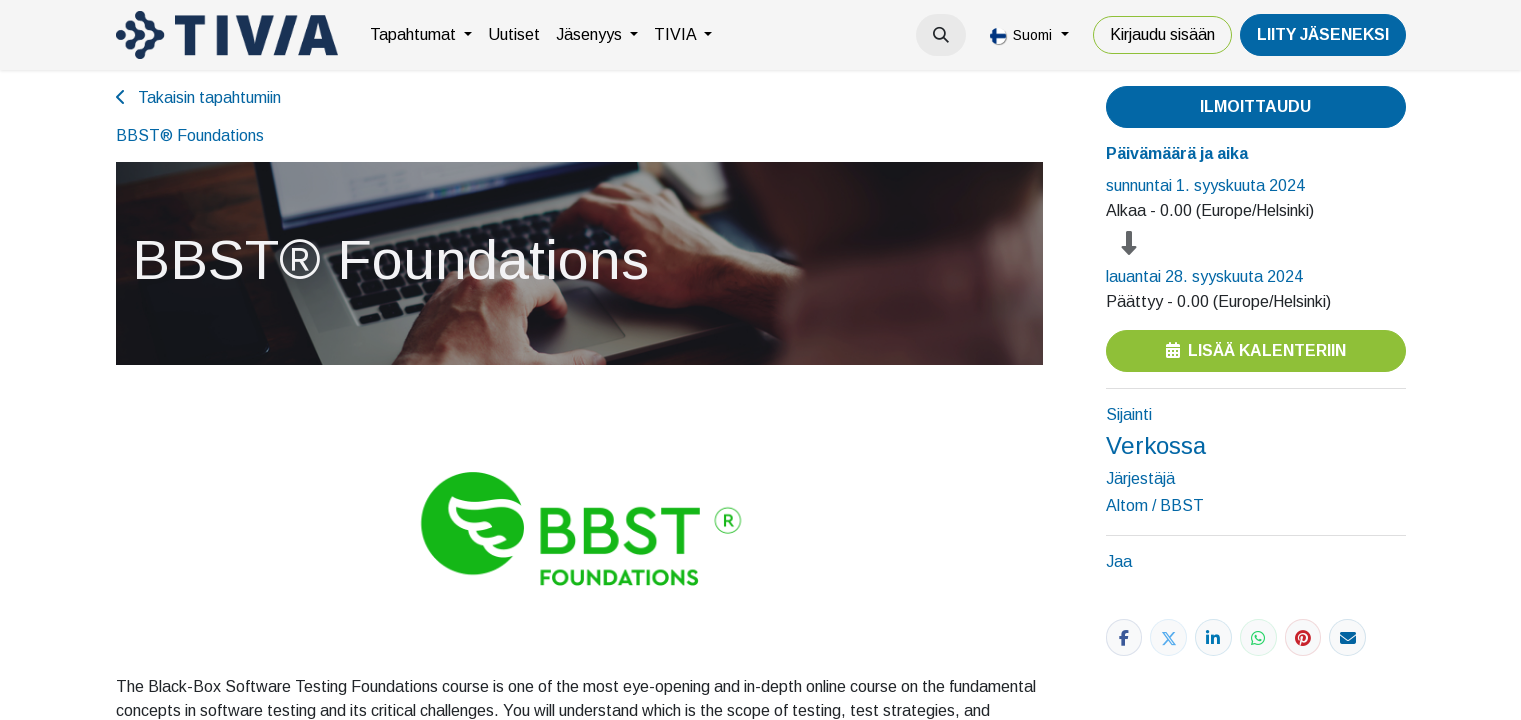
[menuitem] (421, 35)
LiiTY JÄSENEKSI (1323, 34)
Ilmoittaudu (1255, 106)
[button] (941, 35)
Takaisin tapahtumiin (198, 97)
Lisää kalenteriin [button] (1256, 350)
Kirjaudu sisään (1162, 34)
